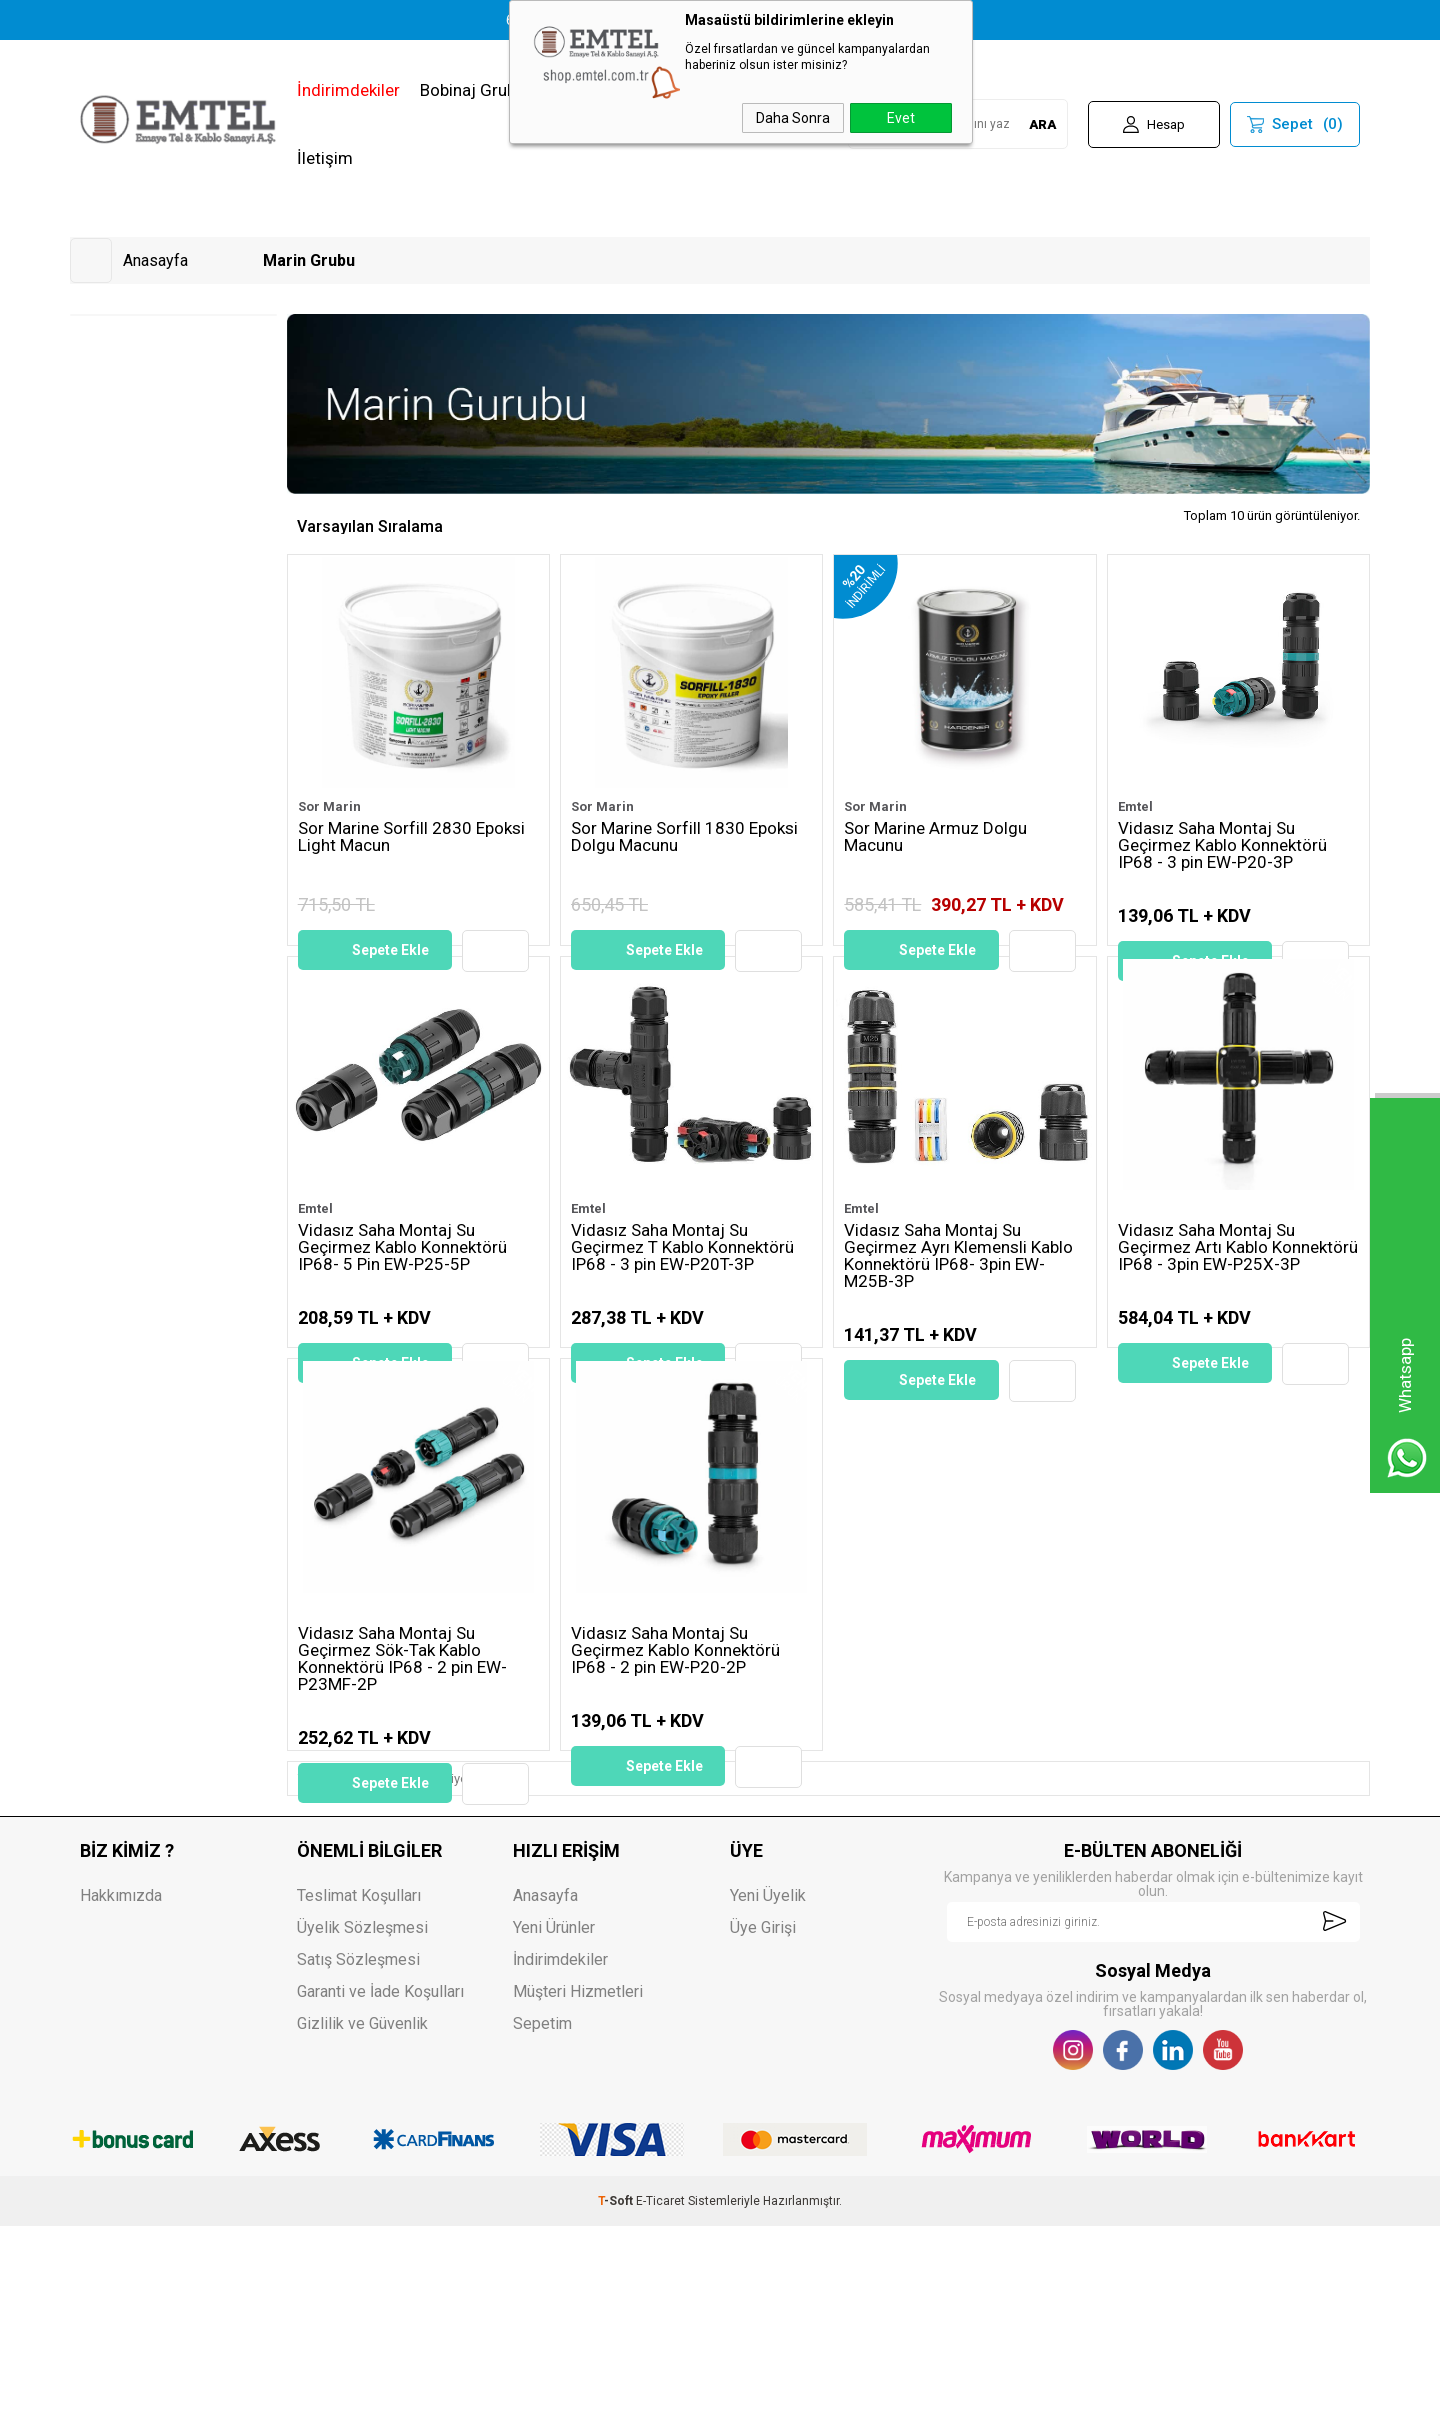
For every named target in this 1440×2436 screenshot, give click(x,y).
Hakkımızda (121, 2105)
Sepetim (542, 2233)
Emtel (1135, 807)
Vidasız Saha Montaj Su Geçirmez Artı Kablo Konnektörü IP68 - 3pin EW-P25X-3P (1238, 1317)
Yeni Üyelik (768, 2105)
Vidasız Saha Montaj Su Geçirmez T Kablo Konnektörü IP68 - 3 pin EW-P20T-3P (682, 1317)
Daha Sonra (793, 118)
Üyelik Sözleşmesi (362, 2137)
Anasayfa (545, 2105)
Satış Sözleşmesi (358, 2169)
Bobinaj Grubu (472, 90)
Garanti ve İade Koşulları (380, 2201)
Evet (901, 118)
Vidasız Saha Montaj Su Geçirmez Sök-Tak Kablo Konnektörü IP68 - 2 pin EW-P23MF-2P (402, 1799)
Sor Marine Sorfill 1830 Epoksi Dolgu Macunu (684, 837)
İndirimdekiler (348, 90)
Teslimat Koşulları (359, 2105)
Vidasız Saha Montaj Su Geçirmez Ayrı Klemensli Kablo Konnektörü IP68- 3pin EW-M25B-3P (958, 1326)
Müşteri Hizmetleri (578, 2201)
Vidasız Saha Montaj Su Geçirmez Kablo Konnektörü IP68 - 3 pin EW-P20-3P (1222, 845)
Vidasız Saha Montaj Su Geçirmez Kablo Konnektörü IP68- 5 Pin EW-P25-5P (402, 1317)
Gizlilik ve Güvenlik (362, 2233)
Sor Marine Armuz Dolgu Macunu (935, 837)
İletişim (325, 158)
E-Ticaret (660, 2411)
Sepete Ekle (390, 950)
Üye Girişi (763, 2137)
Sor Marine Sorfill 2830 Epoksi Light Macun (411, 837)
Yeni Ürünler (554, 2137)
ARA (1042, 124)
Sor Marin (329, 807)
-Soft (617, 2411)
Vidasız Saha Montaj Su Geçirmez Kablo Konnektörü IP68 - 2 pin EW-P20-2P (675, 1790)
